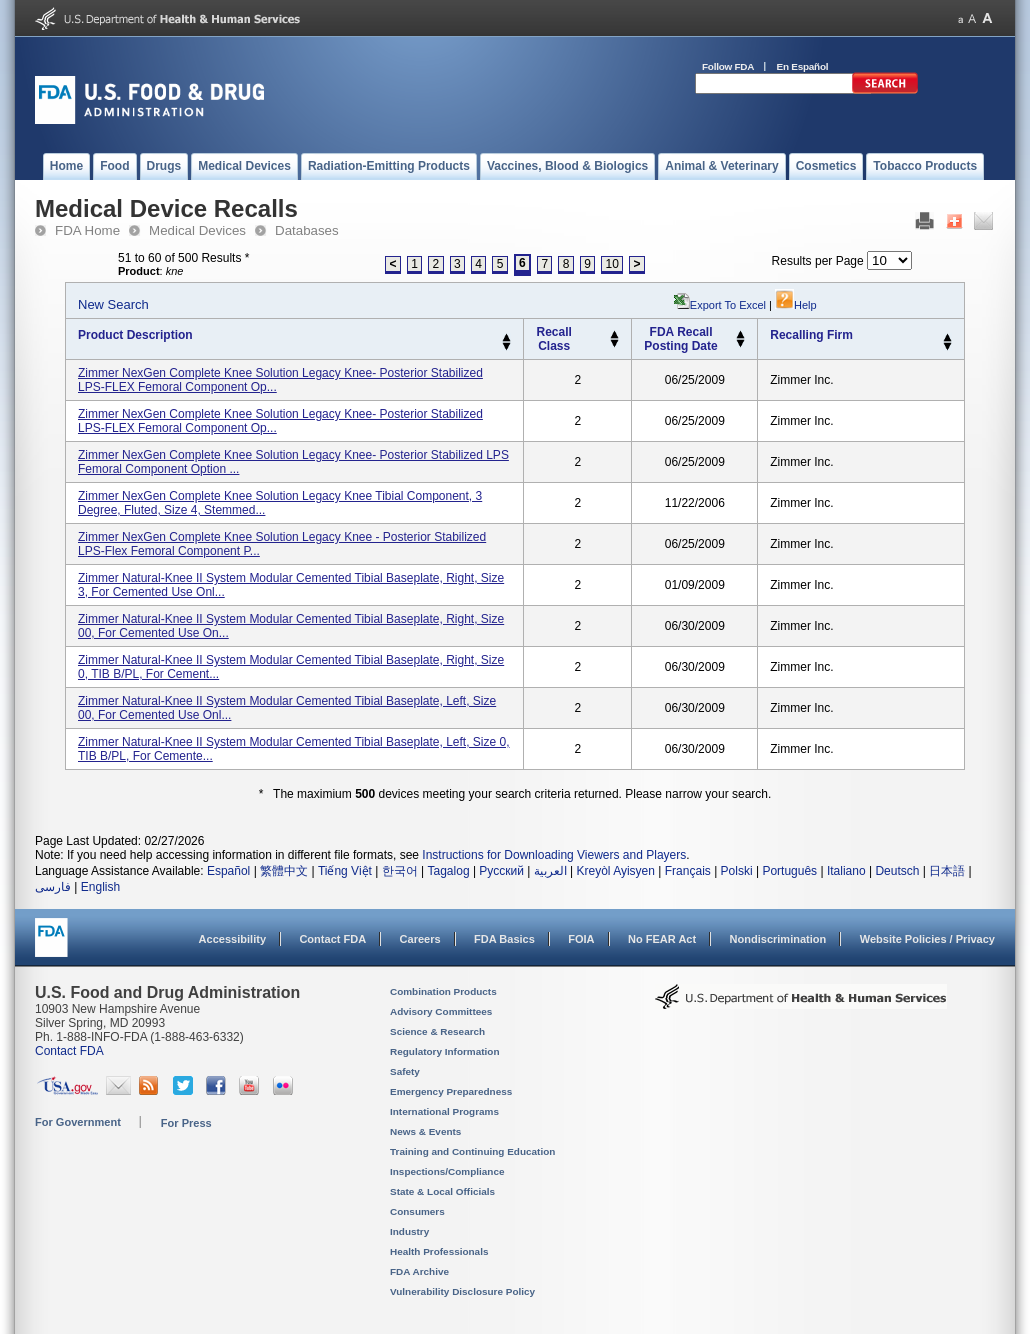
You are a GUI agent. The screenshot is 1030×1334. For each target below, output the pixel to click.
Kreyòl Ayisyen (615, 871)
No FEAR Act (662, 939)
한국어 (400, 871)
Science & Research (437, 1031)
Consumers (417, 1211)
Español (228, 871)
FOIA (581, 939)
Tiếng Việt (345, 871)
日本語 (947, 871)
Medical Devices (197, 230)
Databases (307, 230)
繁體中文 (284, 871)
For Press (186, 1123)
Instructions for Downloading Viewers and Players (554, 855)
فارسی (53, 887)
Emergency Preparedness (451, 1091)
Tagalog (449, 871)
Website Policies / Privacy (927, 939)
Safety (405, 1071)
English (100, 887)
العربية (550, 871)
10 (612, 264)
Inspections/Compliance (447, 1171)
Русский (501, 871)
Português (789, 871)
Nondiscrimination (778, 939)
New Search (113, 304)
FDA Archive (419, 1271)
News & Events (425, 1131)
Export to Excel (728, 305)
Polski (737, 871)
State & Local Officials (442, 1191)
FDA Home (87, 230)
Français (688, 871)
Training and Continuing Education (472, 1151)
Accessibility (232, 939)
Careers (420, 939)
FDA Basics (504, 939)
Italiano (846, 871)
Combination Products (443, 991)
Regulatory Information (445, 1051)
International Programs (444, 1111)
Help (796, 305)
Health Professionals (439, 1251)
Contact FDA (332, 939)
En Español (803, 66)
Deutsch (897, 871)
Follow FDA (728, 66)
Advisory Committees (441, 1011)
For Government (78, 1122)
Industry (409, 1231)
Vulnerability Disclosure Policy (462, 1291)
